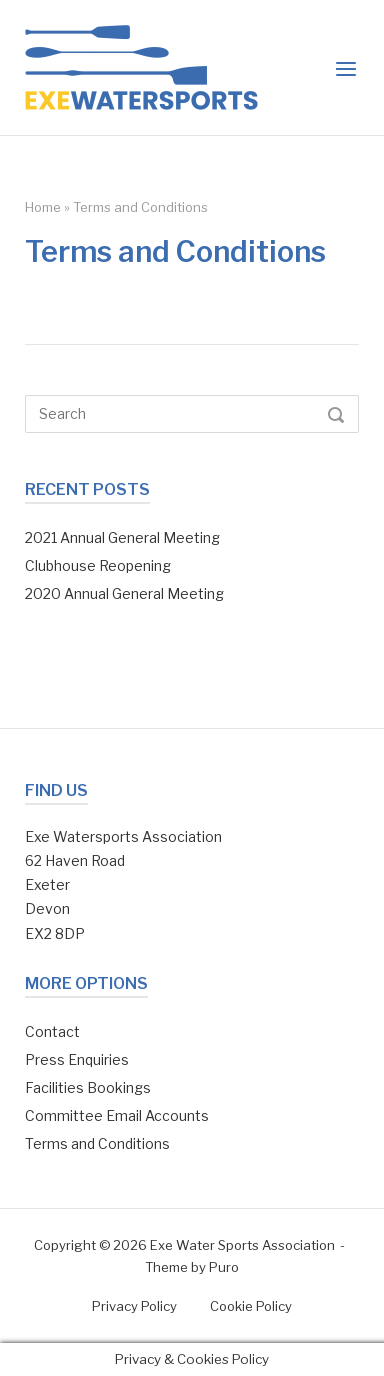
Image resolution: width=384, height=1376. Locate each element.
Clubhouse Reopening (98, 565)
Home (43, 207)
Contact (52, 1031)
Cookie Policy (251, 1306)
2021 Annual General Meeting (122, 537)
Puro (224, 1267)
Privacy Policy (134, 1306)
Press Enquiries (77, 1059)
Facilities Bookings (88, 1087)
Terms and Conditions (97, 1143)
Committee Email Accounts (117, 1115)
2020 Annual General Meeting (124, 593)
